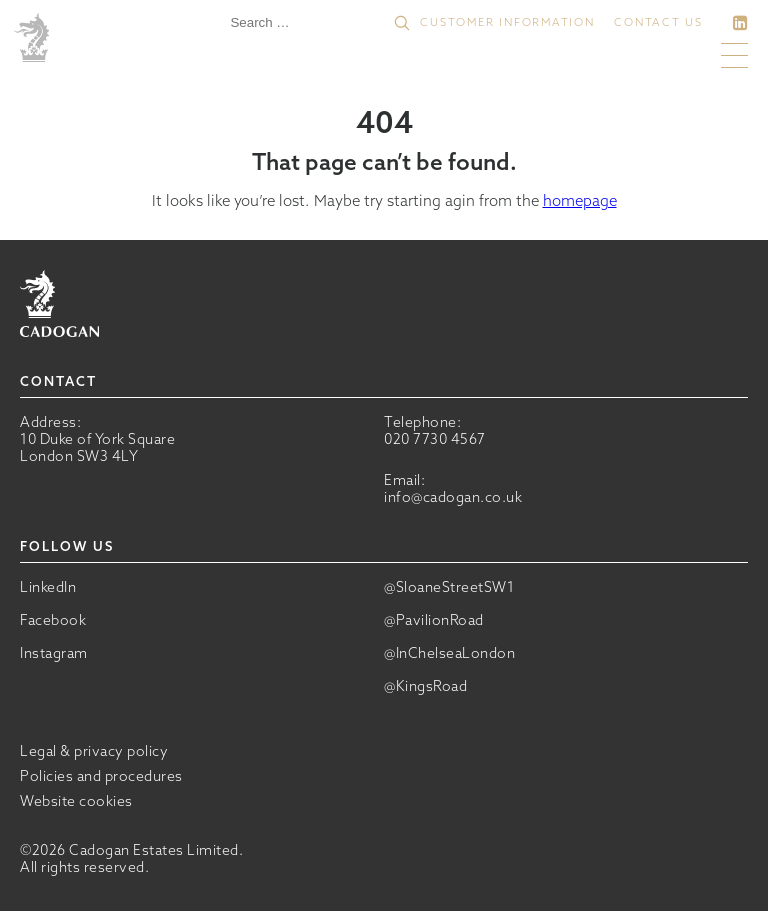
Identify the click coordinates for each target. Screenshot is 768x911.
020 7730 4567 (435, 439)
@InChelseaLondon (449, 653)
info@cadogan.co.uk (453, 497)
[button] (402, 23)
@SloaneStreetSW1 (449, 587)
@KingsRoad (425, 686)
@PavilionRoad (434, 620)
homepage (580, 200)
